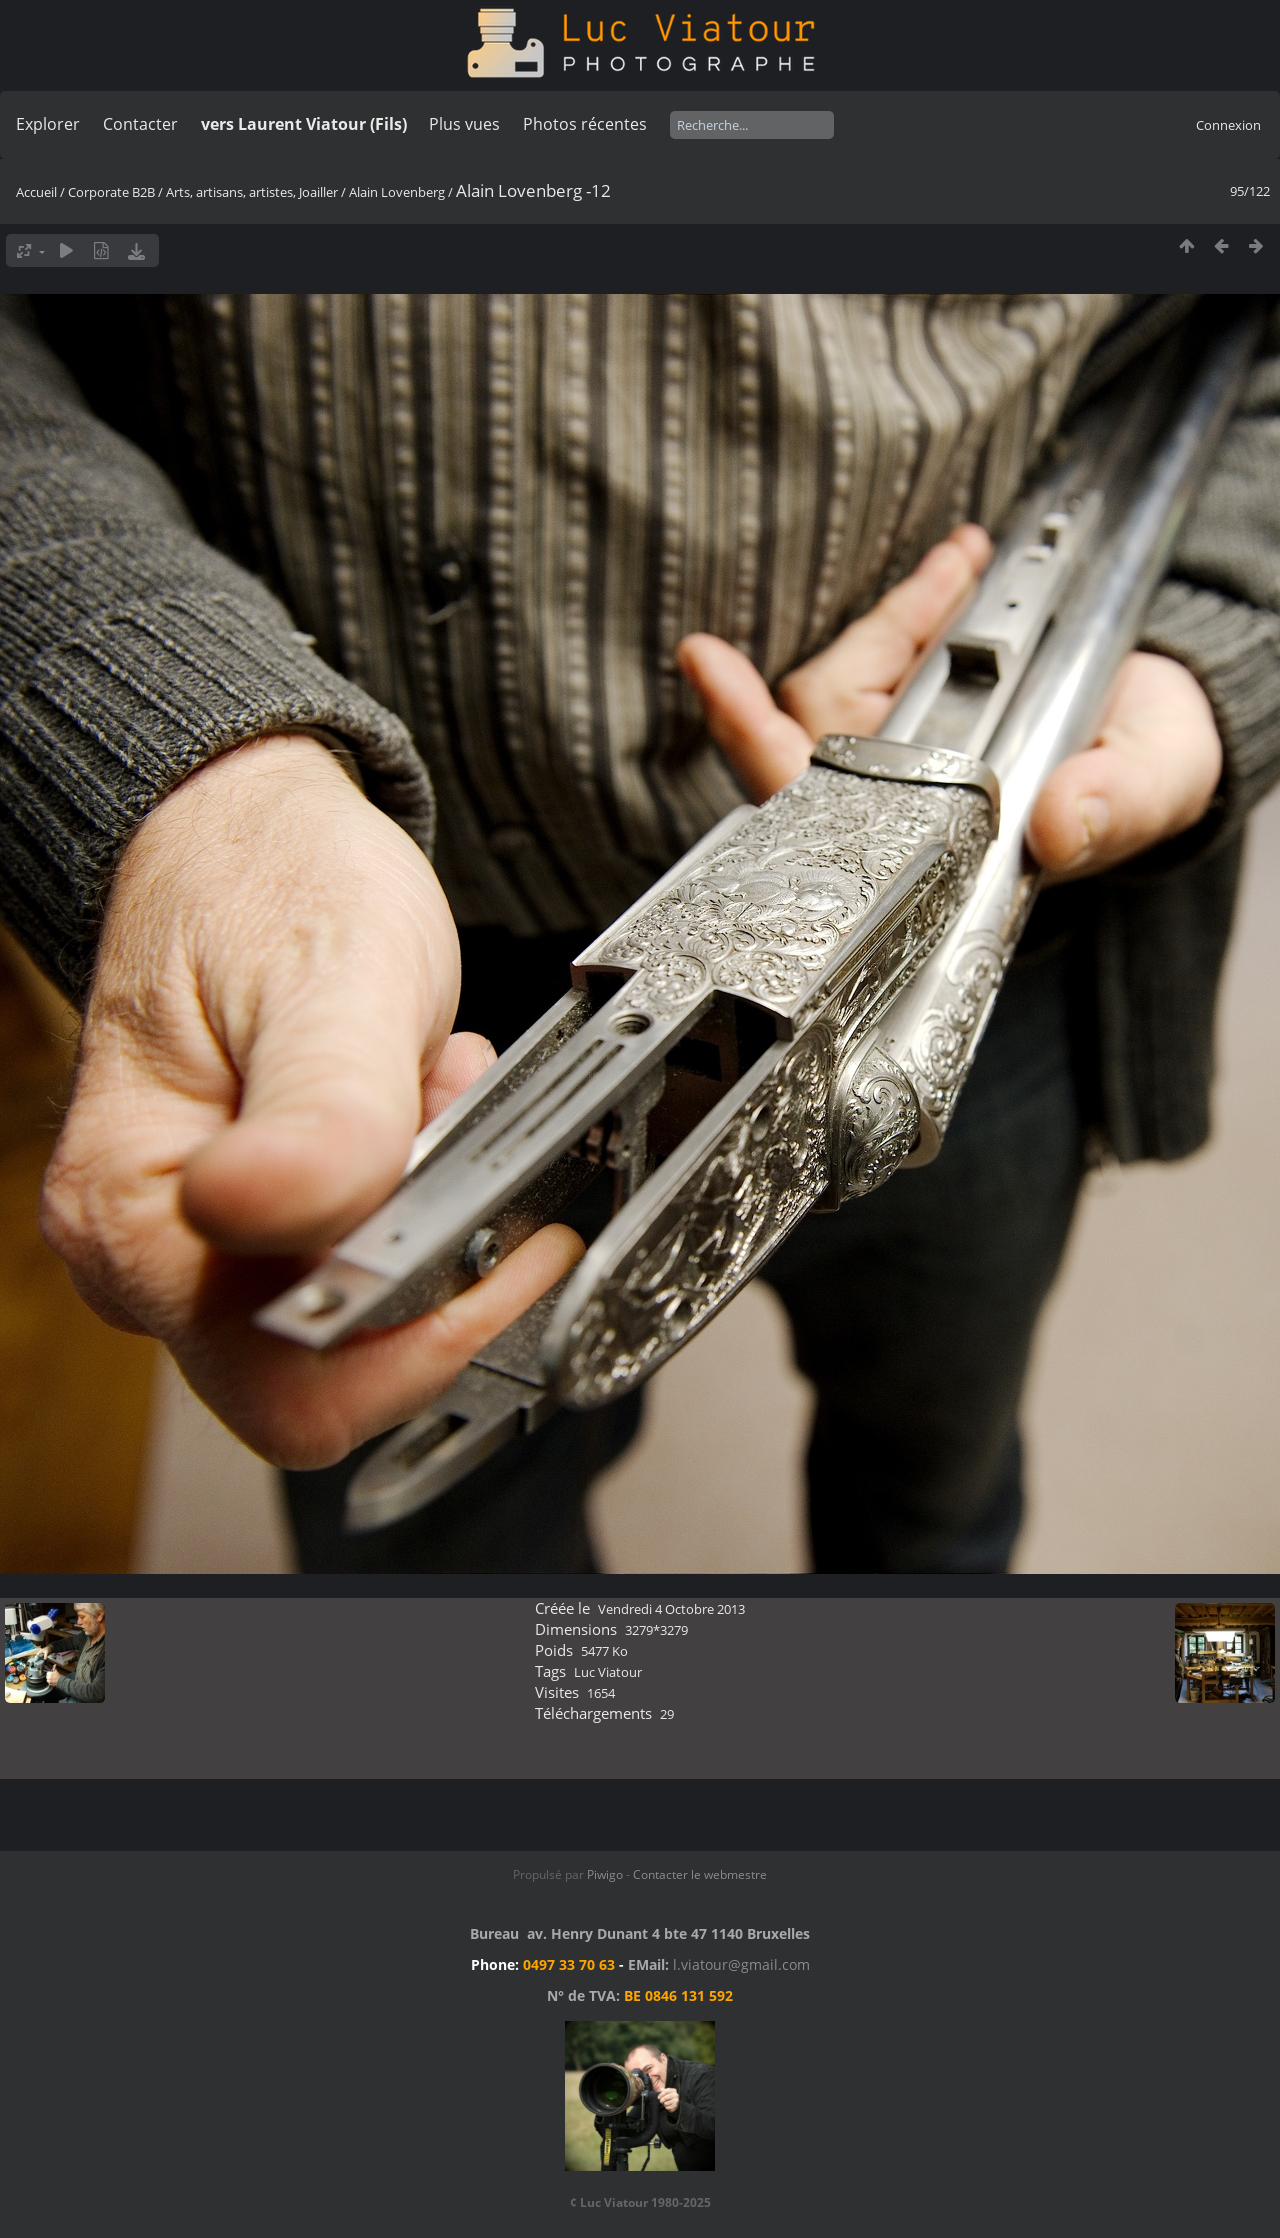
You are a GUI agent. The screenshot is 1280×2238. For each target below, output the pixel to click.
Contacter (140, 124)
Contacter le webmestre (700, 1874)
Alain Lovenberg (397, 192)
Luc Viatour (608, 1672)
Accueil (36, 192)
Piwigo (605, 1874)
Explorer (48, 124)
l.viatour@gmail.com (741, 1964)
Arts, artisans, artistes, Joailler (252, 192)
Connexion (1228, 125)
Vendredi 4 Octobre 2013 (671, 1609)
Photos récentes (585, 124)
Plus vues (464, 124)
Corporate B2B (111, 192)
